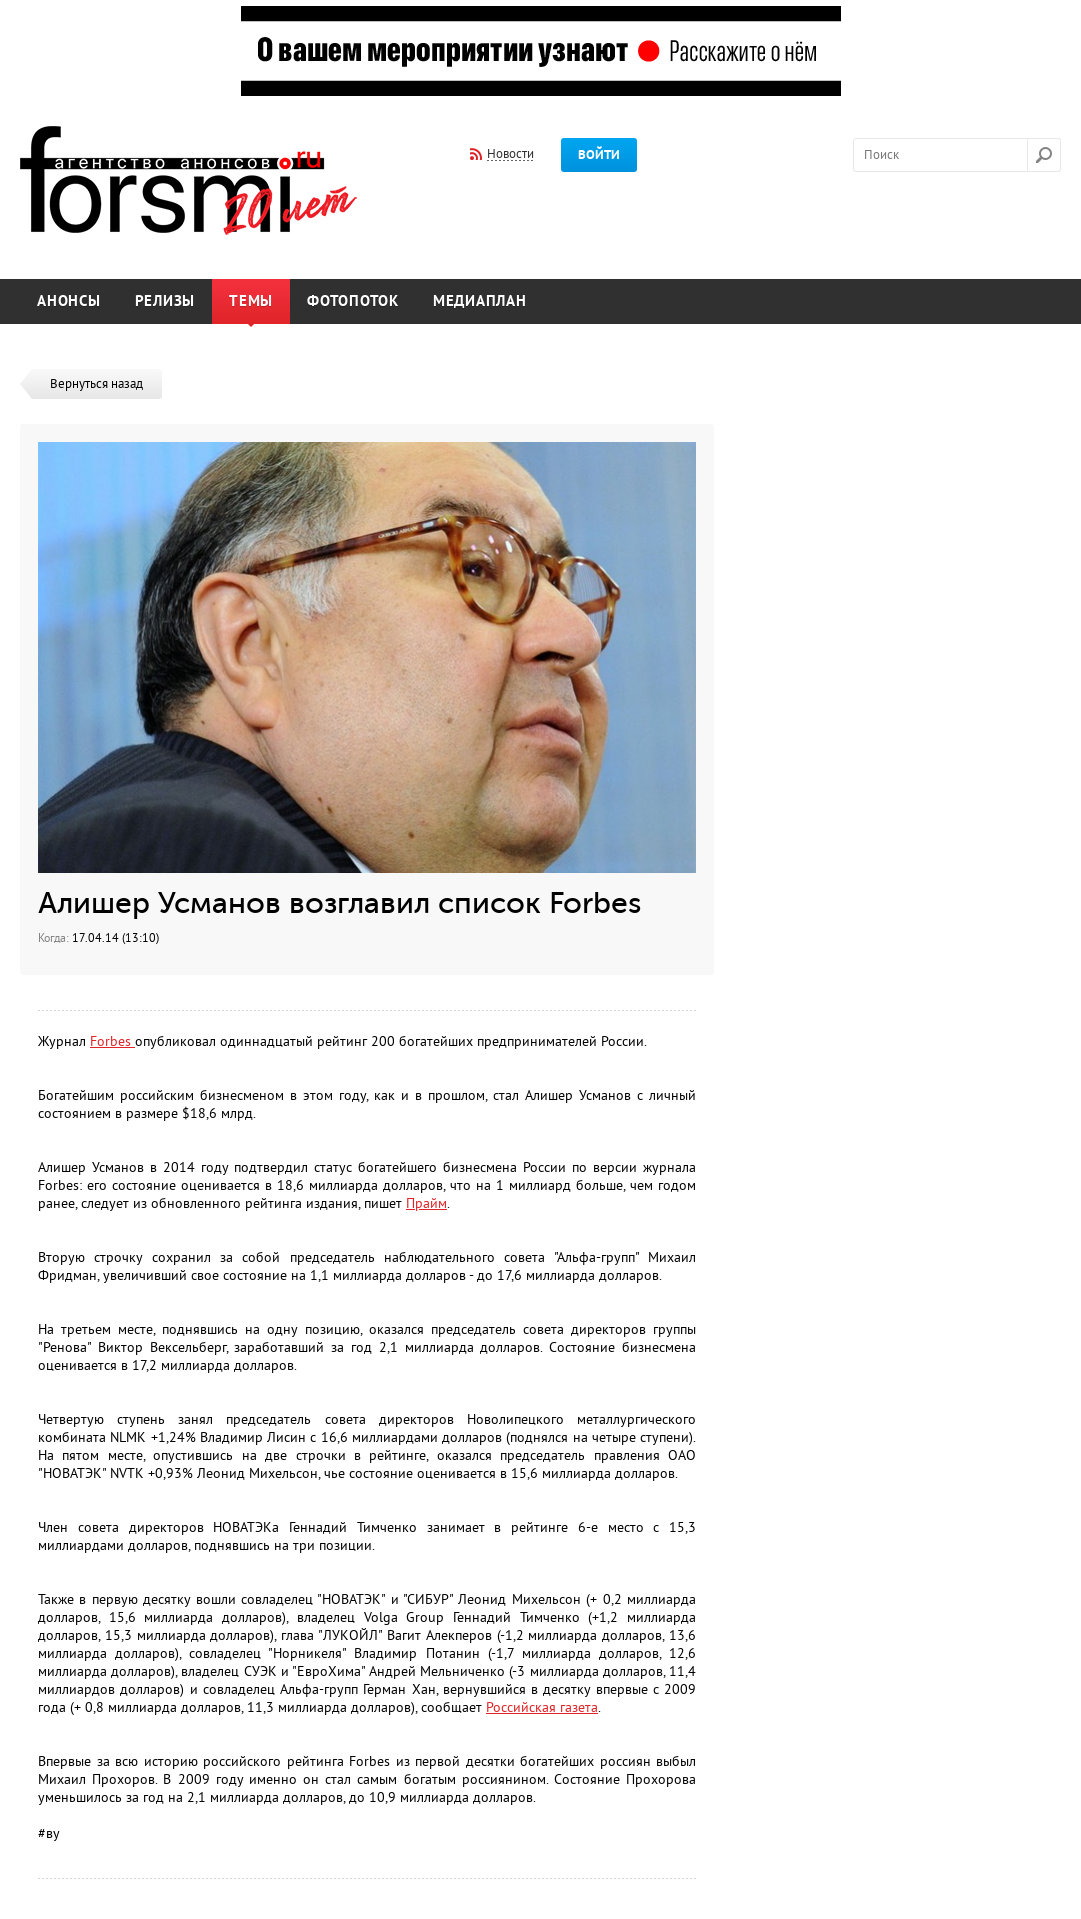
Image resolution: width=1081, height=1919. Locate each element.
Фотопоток (353, 301)
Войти (599, 155)
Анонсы (69, 301)
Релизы (165, 301)
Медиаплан (480, 301)
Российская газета (542, 1707)
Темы (251, 301)
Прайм (426, 1203)
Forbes (112, 1041)
